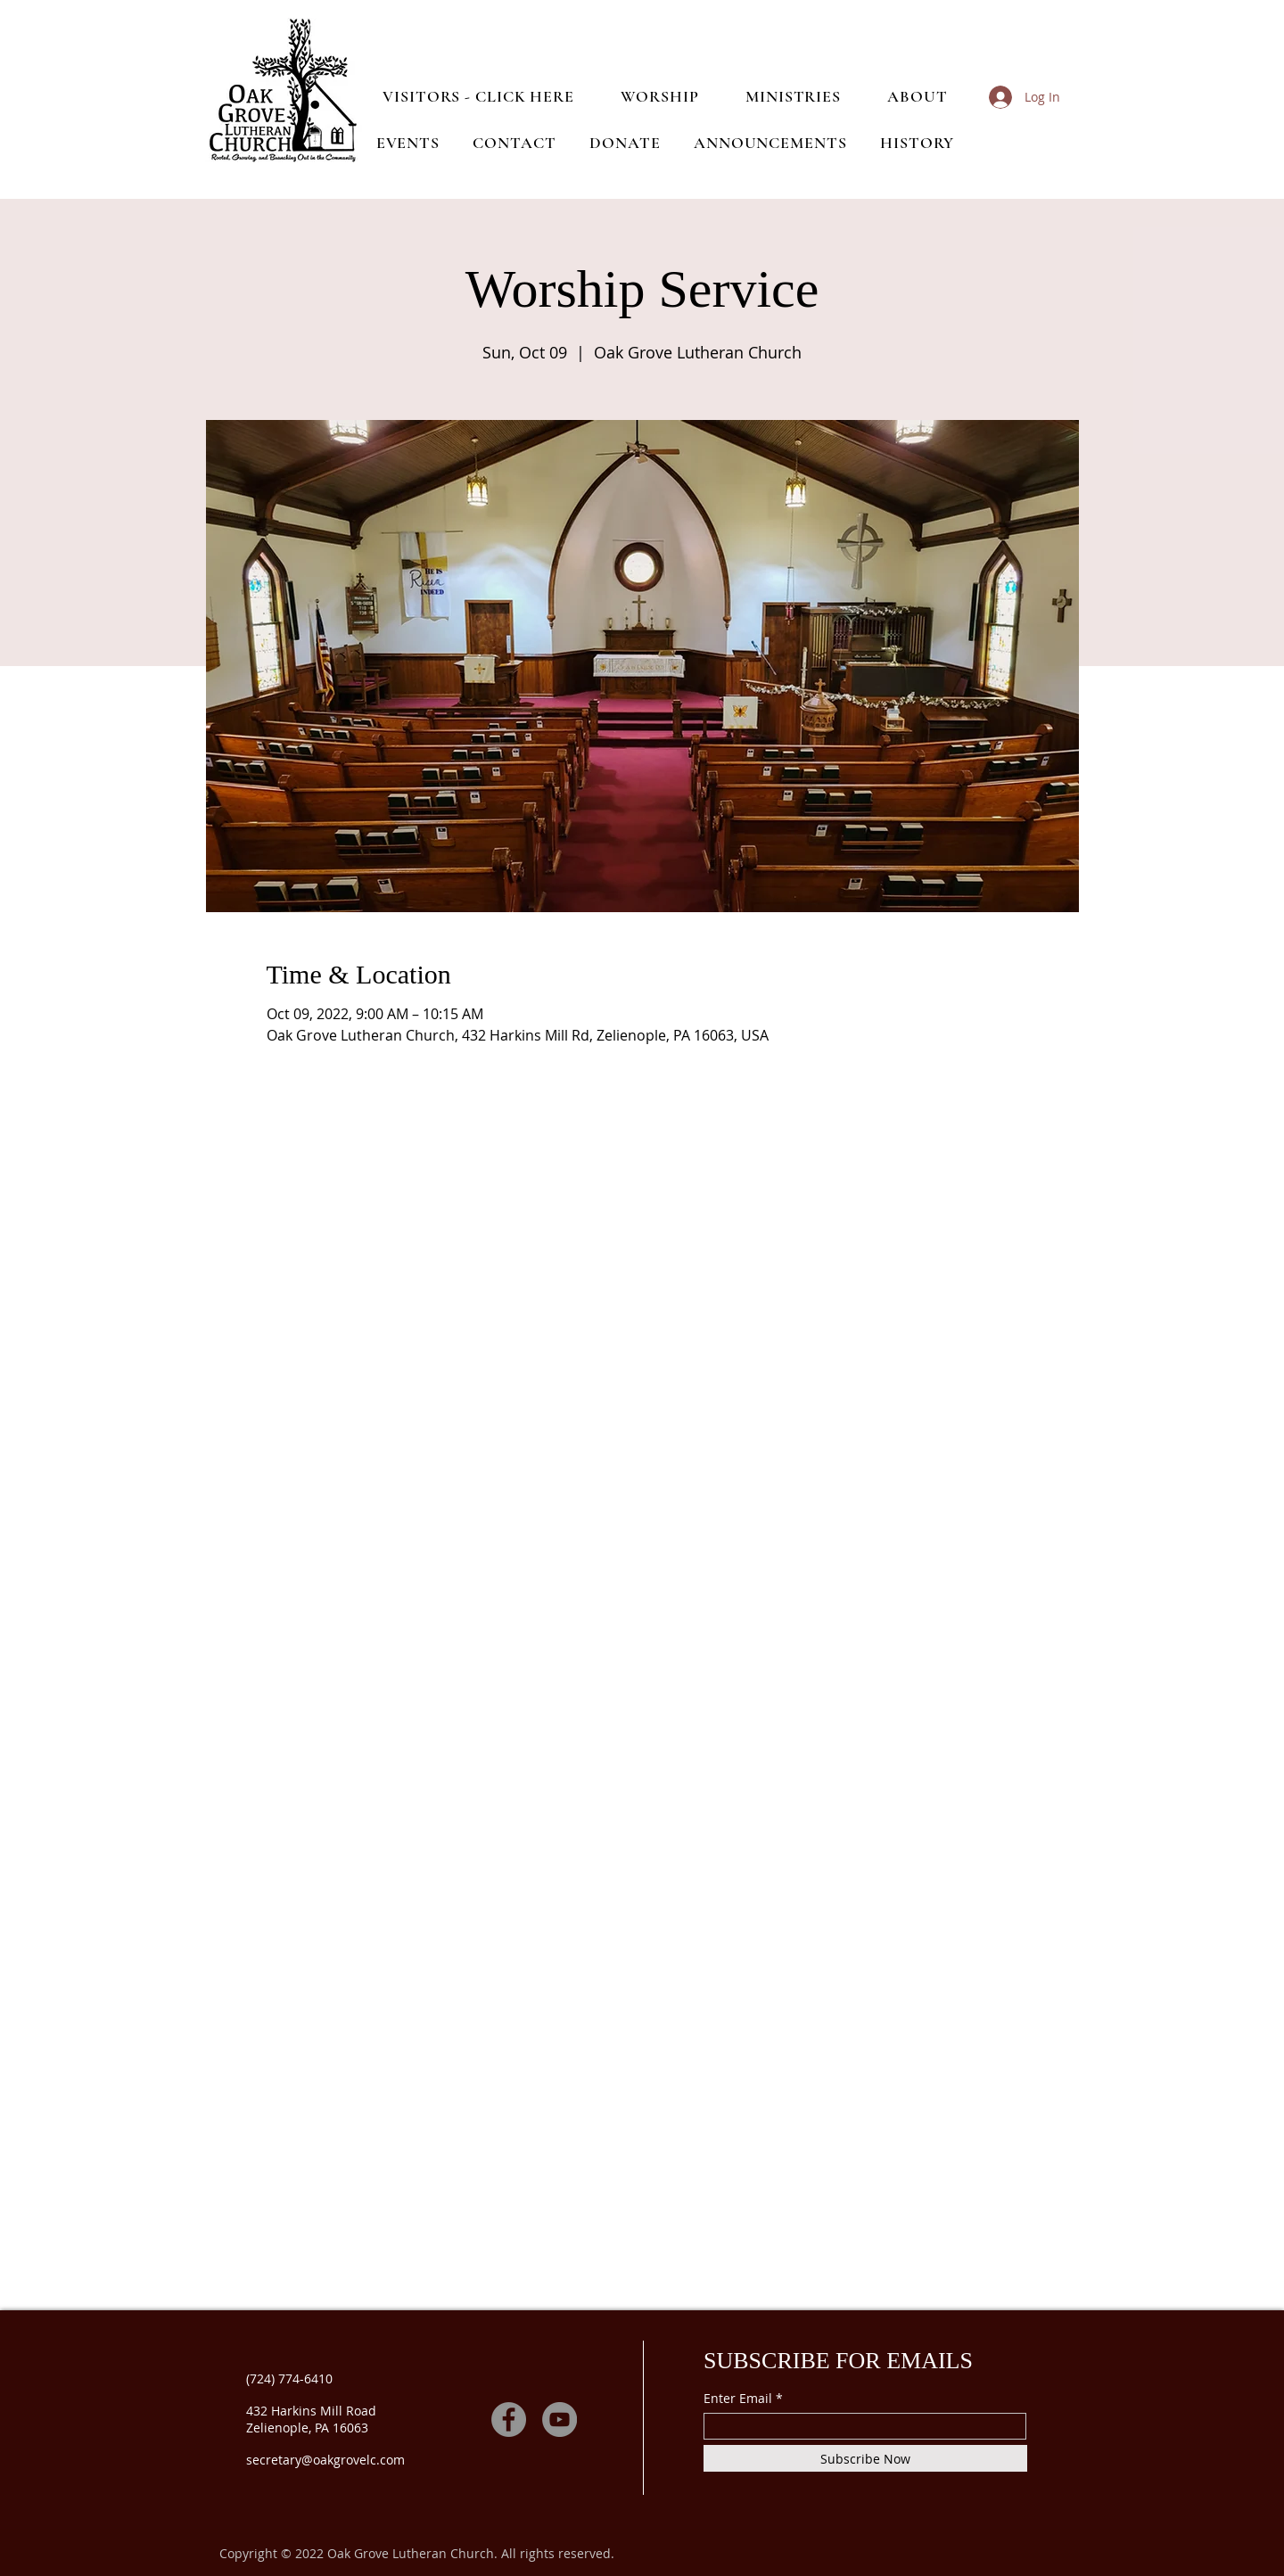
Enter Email (738, 2398)
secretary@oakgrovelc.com (325, 2459)
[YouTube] (559, 2419)
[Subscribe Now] (865, 2458)
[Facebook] (508, 2419)
